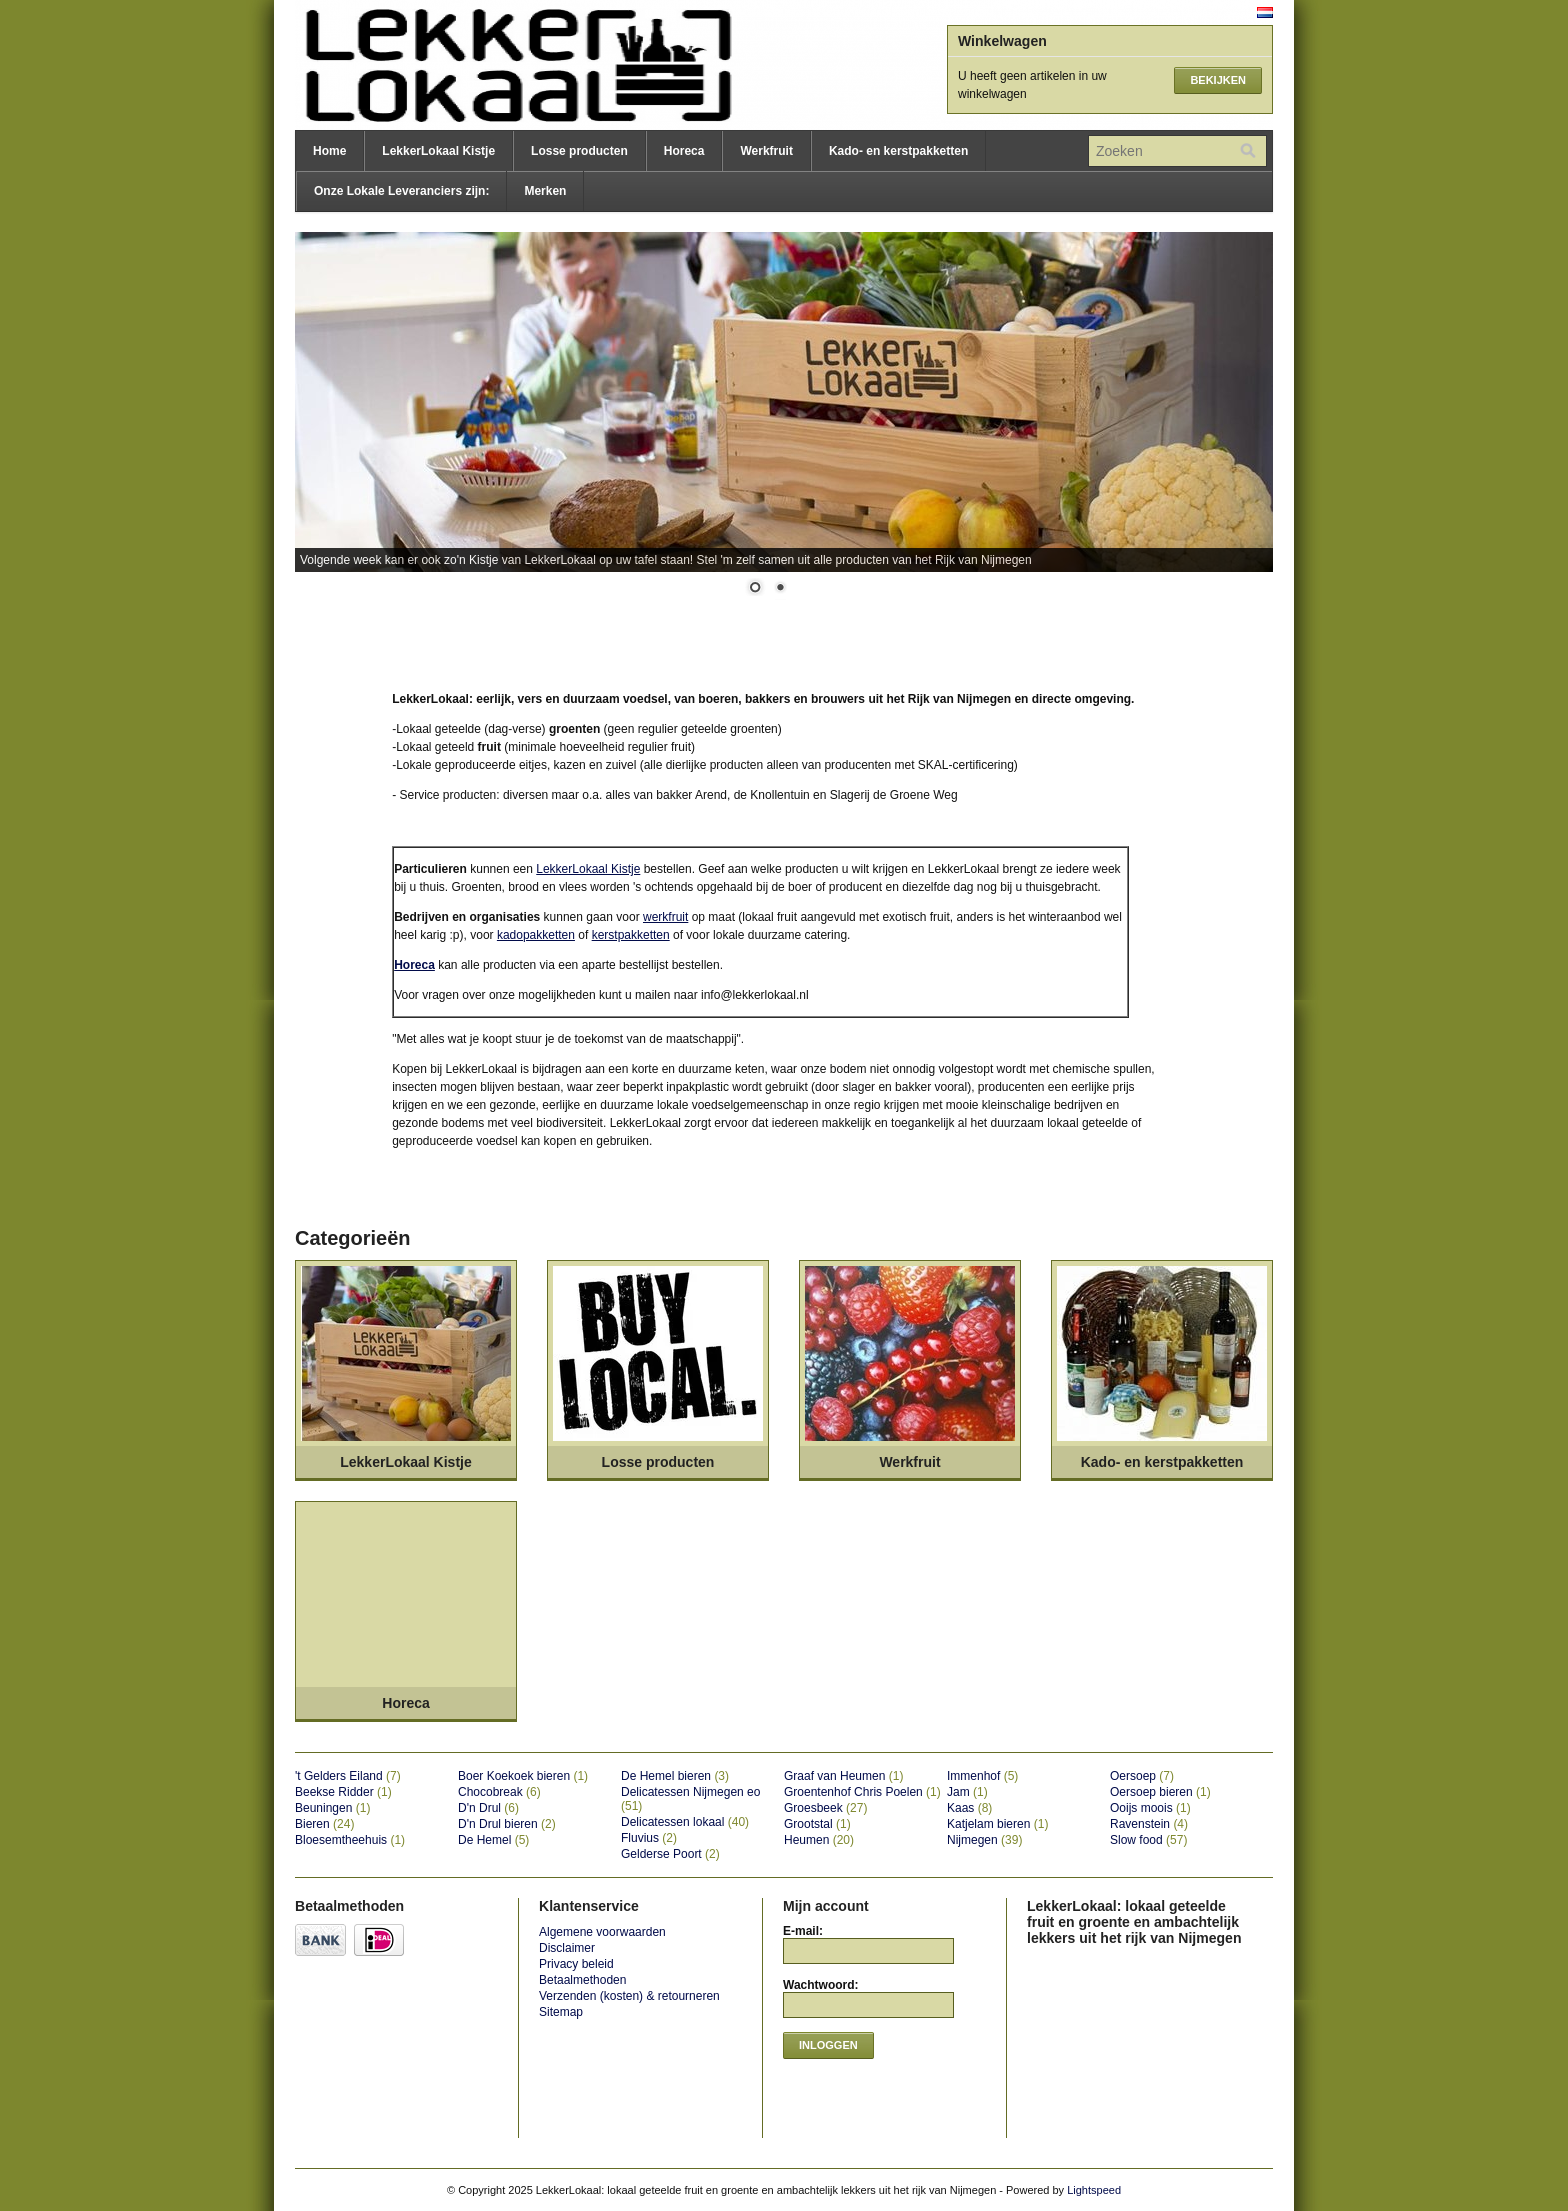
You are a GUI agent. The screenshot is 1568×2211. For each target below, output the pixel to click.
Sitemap (561, 2012)
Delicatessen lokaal (685, 1822)
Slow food (1148, 1840)
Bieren (324, 1824)
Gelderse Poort (670, 1854)
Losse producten (579, 151)
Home (329, 151)
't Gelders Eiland (348, 1776)
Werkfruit (766, 151)
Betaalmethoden (582, 1980)
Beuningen (332, 1808)
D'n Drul (488, 1808)
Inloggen (828, 2045)
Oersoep (1142, 1776)
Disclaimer (567, 1948)
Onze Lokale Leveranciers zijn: (401, 191)
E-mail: (803, 1931)
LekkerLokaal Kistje (438, 151)
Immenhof (982, 1776)
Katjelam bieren (997, 1824)
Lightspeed (1094, 2190)
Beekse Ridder (343, 1792)
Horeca (684, 151)
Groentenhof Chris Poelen (862, 1792)
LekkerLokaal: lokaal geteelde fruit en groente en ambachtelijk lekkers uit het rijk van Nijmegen (495, 65)
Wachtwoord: (821, 1985)
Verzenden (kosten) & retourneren (629, 1996)
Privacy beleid (576, 1964)
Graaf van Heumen (843, 1776)
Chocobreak (499, 1792)
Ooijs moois (1150, 1808)
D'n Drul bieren (507, 1824)
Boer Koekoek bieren (523, 1776)
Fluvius (649, 1838)
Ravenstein (1149, 1824)
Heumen (819, 1840)
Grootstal (817, 1824)
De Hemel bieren (675, 1776)
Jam (967, 1792)
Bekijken (1218, 80)
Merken (545, 191)
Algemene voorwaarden (602, 1932)
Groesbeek (825, 1808)
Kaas (969, 1808)
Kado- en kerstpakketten (898, 151)
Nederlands (1265, 12)
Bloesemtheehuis (350, 1840)
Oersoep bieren (1160, 1792)
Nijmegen (984, 1840)
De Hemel (493, 1840)
